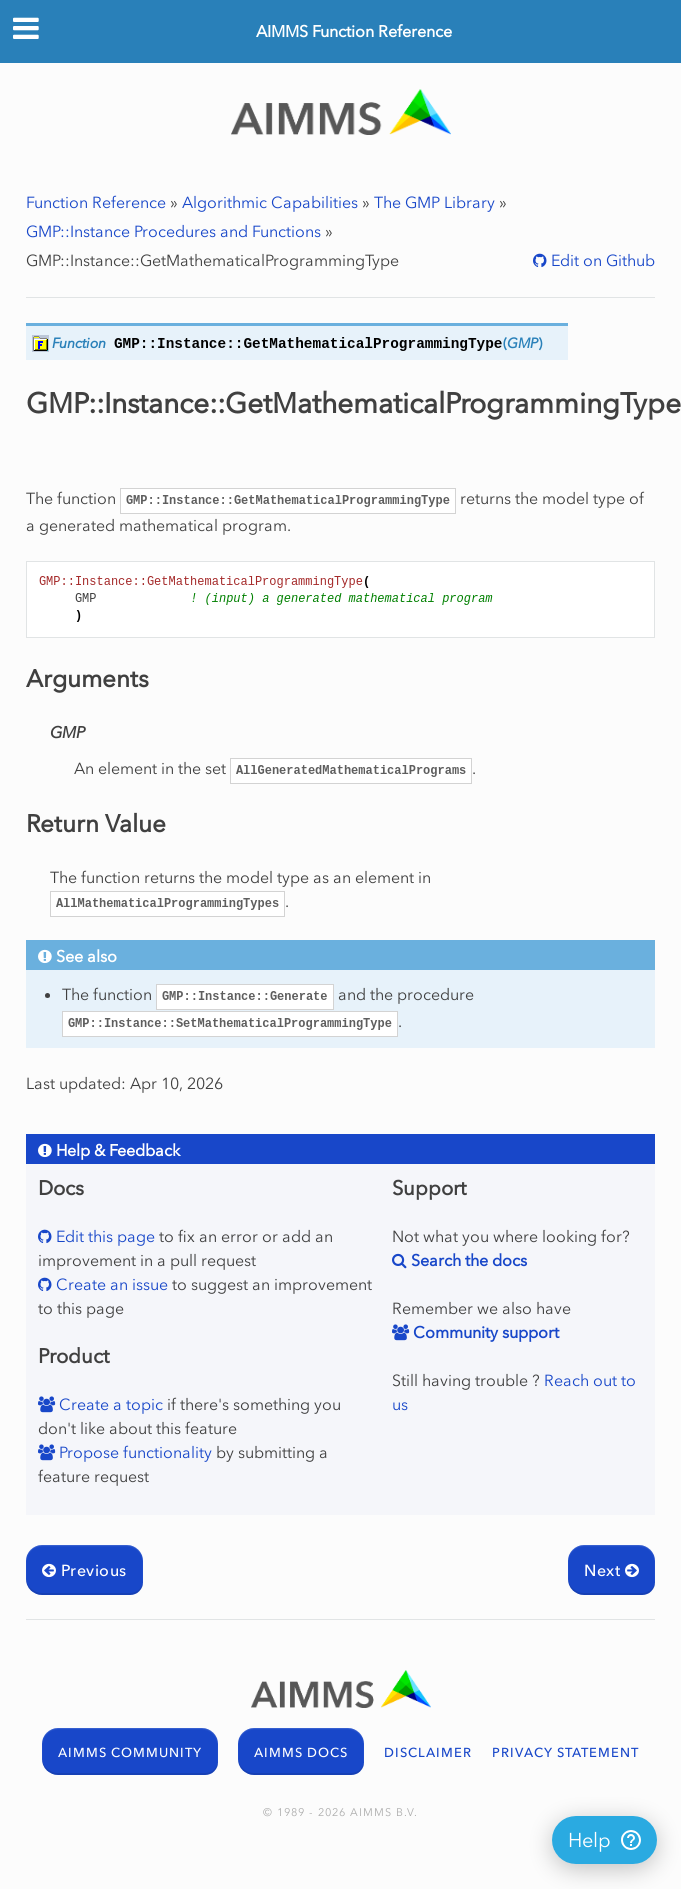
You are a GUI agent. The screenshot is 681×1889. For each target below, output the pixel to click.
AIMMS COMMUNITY (130, 1752)
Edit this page (103, 1236)
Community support (484, 1332)
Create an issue (110, 1284)
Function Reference (96, 202)
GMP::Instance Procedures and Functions (173, 231)
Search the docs (467, 1260)
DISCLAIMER (428, 1752)
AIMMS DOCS (301, 1752)
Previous (84, 1570)
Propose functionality (133, 1452)
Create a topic (109, 1404)
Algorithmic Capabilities (270, 202)
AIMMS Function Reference (354, 31)
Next (611, 1570)
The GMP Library (434, 202)
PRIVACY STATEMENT (565, 1752)
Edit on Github (601, 260)
